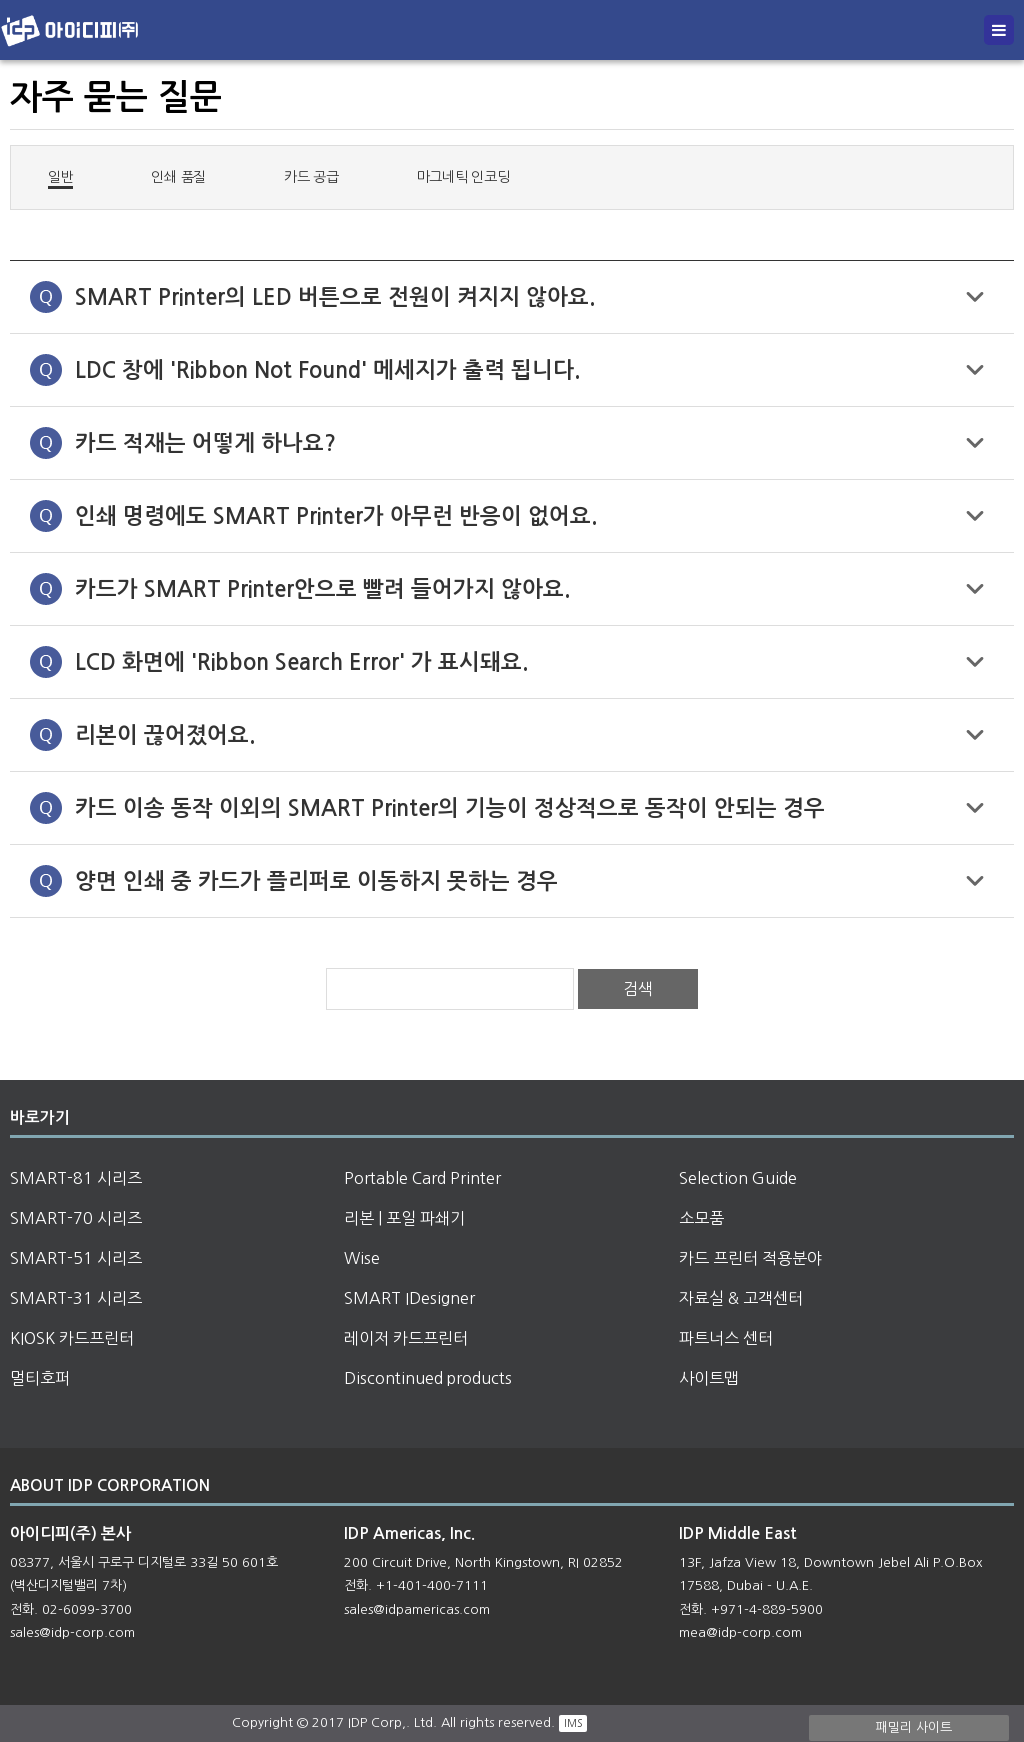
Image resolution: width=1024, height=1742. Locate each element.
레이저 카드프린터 (406, 1338)
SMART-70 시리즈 (76, 1218)
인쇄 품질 (178, 177)
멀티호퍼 (40, 1378)
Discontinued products (428, 1378)
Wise (362, 1258)
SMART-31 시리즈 (76, 1298)
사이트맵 (709, 1378)
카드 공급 (311, 177)
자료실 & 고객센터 (741, 1298)
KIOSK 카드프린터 (72, 1338)
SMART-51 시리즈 (76, 1258)
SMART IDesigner (409, 1298)
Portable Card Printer (422, 1178)
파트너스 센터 (726, 1338)
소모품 (701, 1218)
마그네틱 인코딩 (463, 177)
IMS (573, 1723)
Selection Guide (738, 1178)
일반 (60, 176)
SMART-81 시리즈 (76, 1178)
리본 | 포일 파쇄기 (404, 1218)
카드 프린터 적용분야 (750, 1258)
